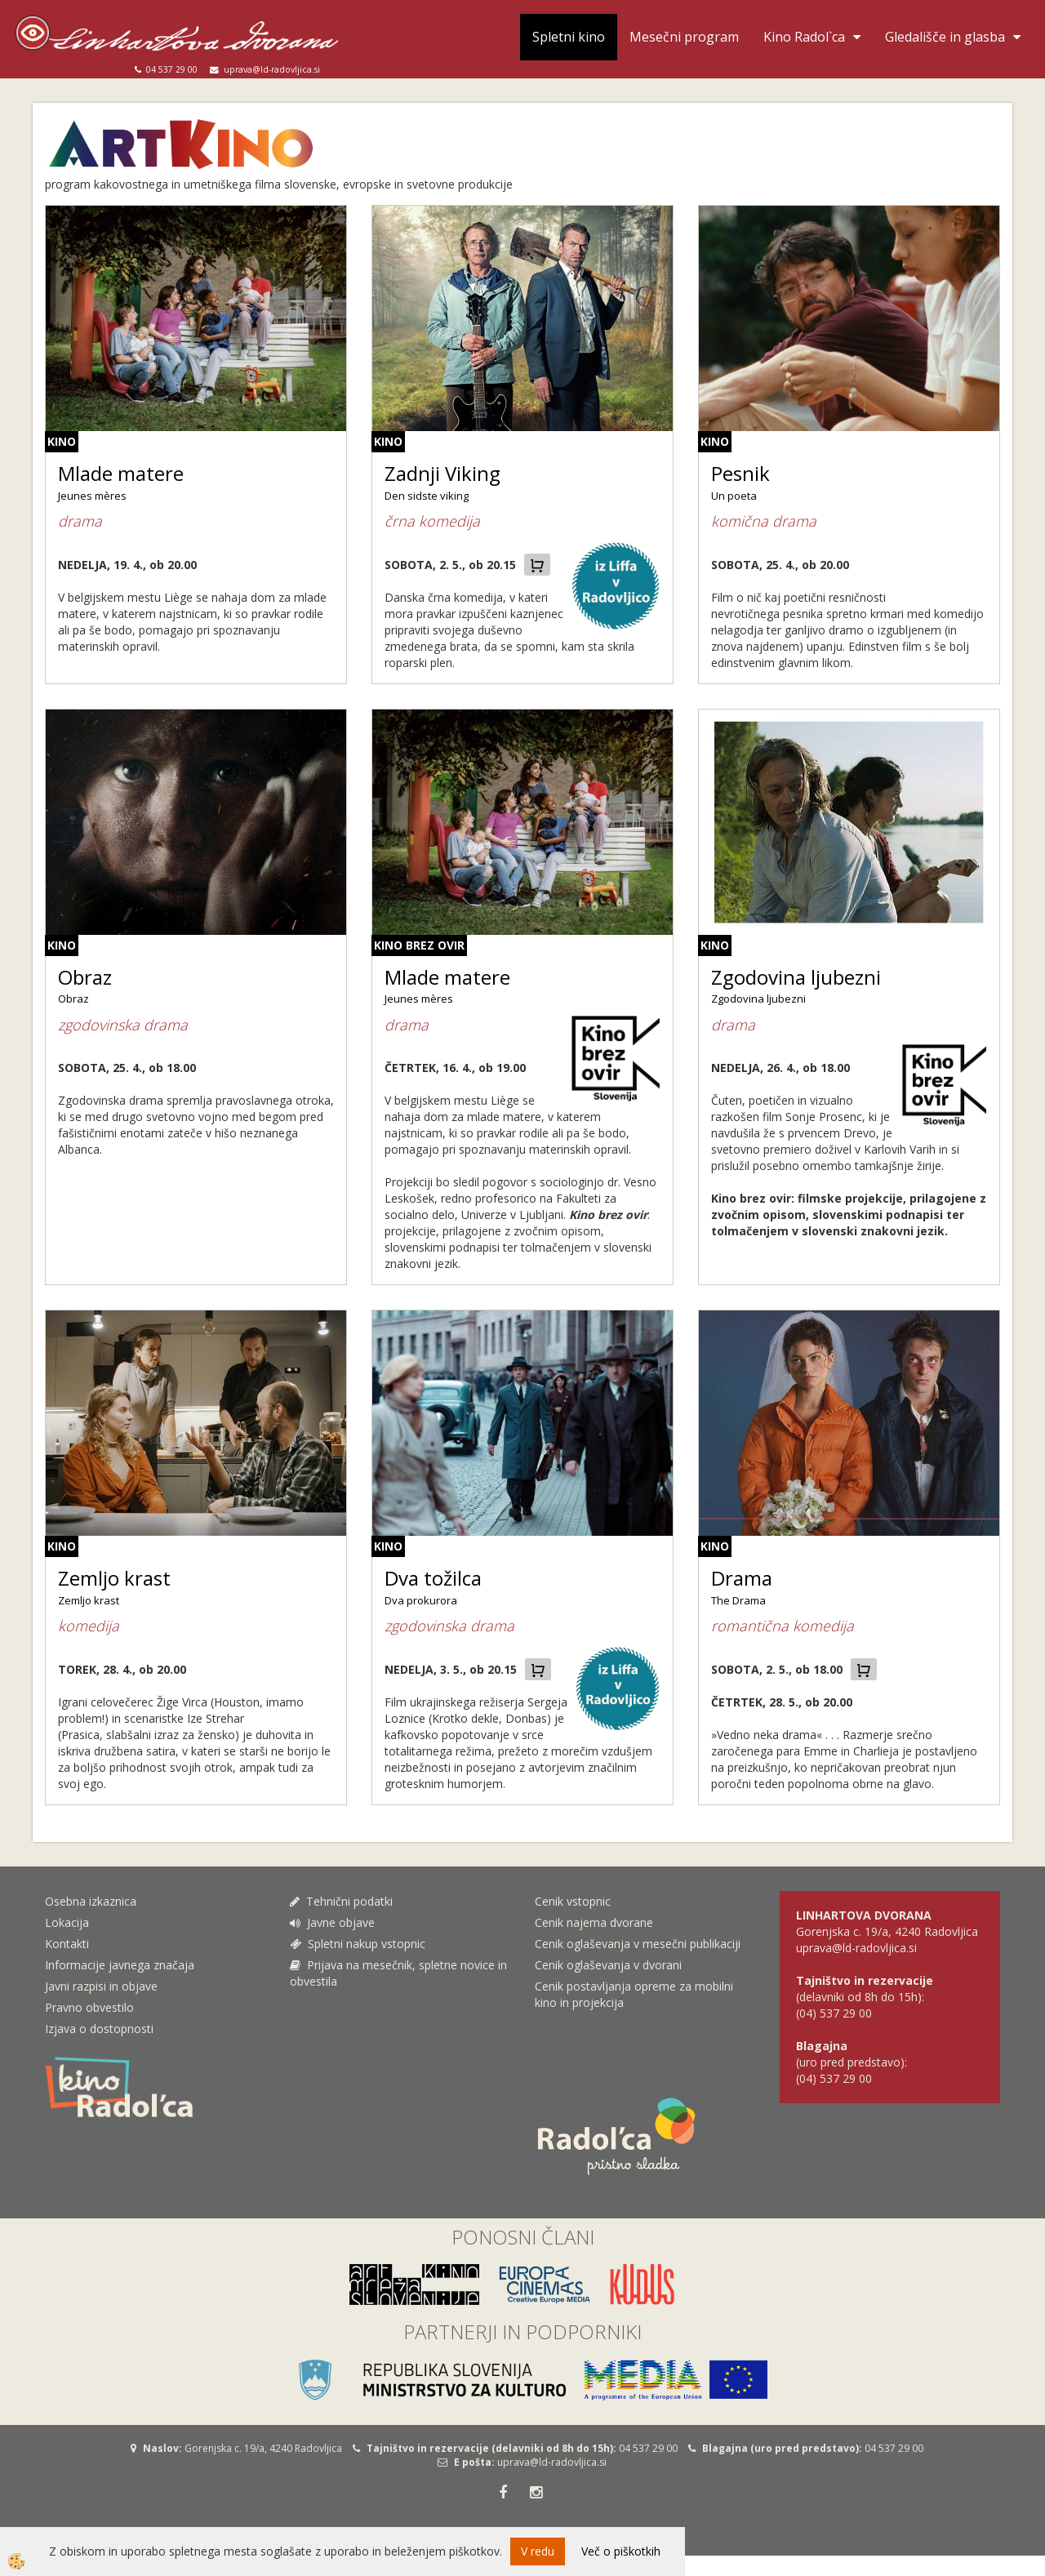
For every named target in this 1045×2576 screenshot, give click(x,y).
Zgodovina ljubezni (796, 976)
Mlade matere (121, 473)
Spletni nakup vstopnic (357, 1943)
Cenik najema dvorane (594, 1922)
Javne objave (332, 1922)
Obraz (85, 976)
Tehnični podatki (343, 1901)
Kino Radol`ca (804, 37)
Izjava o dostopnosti (99, 2028)
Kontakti (67, 1943)
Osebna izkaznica (90, 1901)
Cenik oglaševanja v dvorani (608, 1965)
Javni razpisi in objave (101, 1986)
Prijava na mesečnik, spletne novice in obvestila (398, 1973)
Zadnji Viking (442, 473)
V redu (537, 2551)
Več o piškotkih (620, 2551)
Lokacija (67, 1922)
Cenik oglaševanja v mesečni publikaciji (637, 1943)
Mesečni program (684, 37)
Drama (741, 1577)
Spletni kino (568, 37)
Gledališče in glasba (945, 37)
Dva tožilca (433, 1577)
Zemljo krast (114, 1577)
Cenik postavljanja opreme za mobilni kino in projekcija (634, 1994)
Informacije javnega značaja (119, 1965)
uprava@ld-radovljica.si (552, 2462)
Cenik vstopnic (573, 1901)
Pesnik (740, 473)
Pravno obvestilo (89, 2007)
